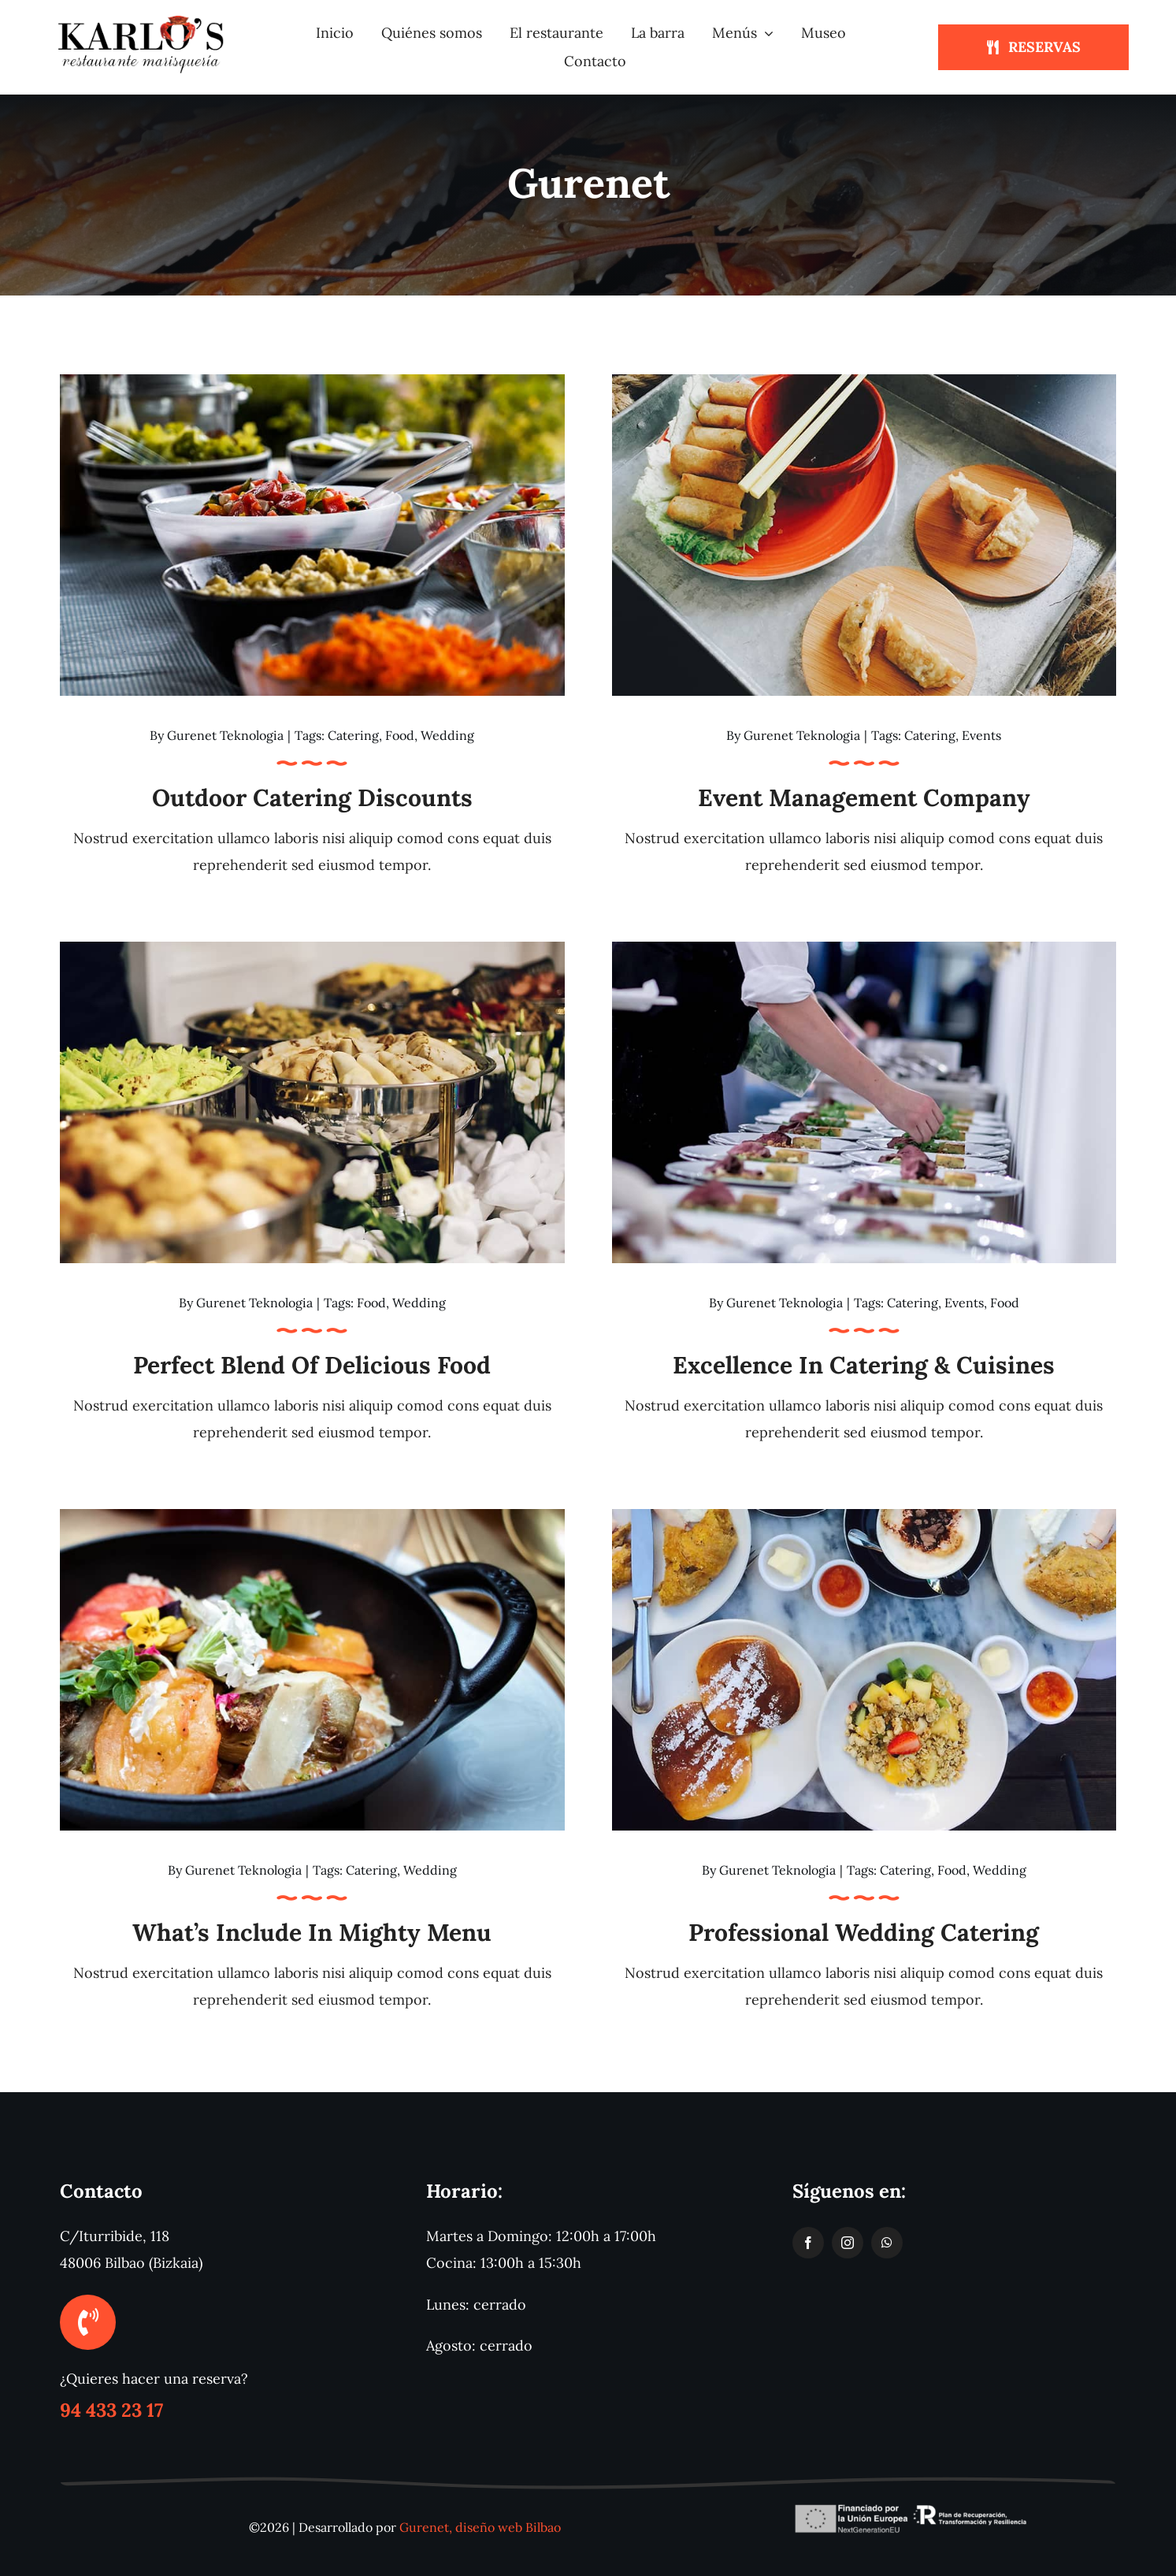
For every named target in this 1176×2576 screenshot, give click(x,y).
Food (399, 735)
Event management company (864, 797)
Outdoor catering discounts (312, 797)
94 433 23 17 (111, 2410)
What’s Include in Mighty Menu (312, 1932)
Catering (353, 735)
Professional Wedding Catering (863, 1932)
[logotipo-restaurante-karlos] (142, 18)
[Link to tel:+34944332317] (87, 2322)
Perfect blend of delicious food (312, 1365)
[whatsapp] (887, 2242)
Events (981, 735)
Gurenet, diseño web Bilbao (480, 2527)
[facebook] (808, 2242)
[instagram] (847, 2242)
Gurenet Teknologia (225, 735)
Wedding (447, 735)
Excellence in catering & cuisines (864, 1365)
